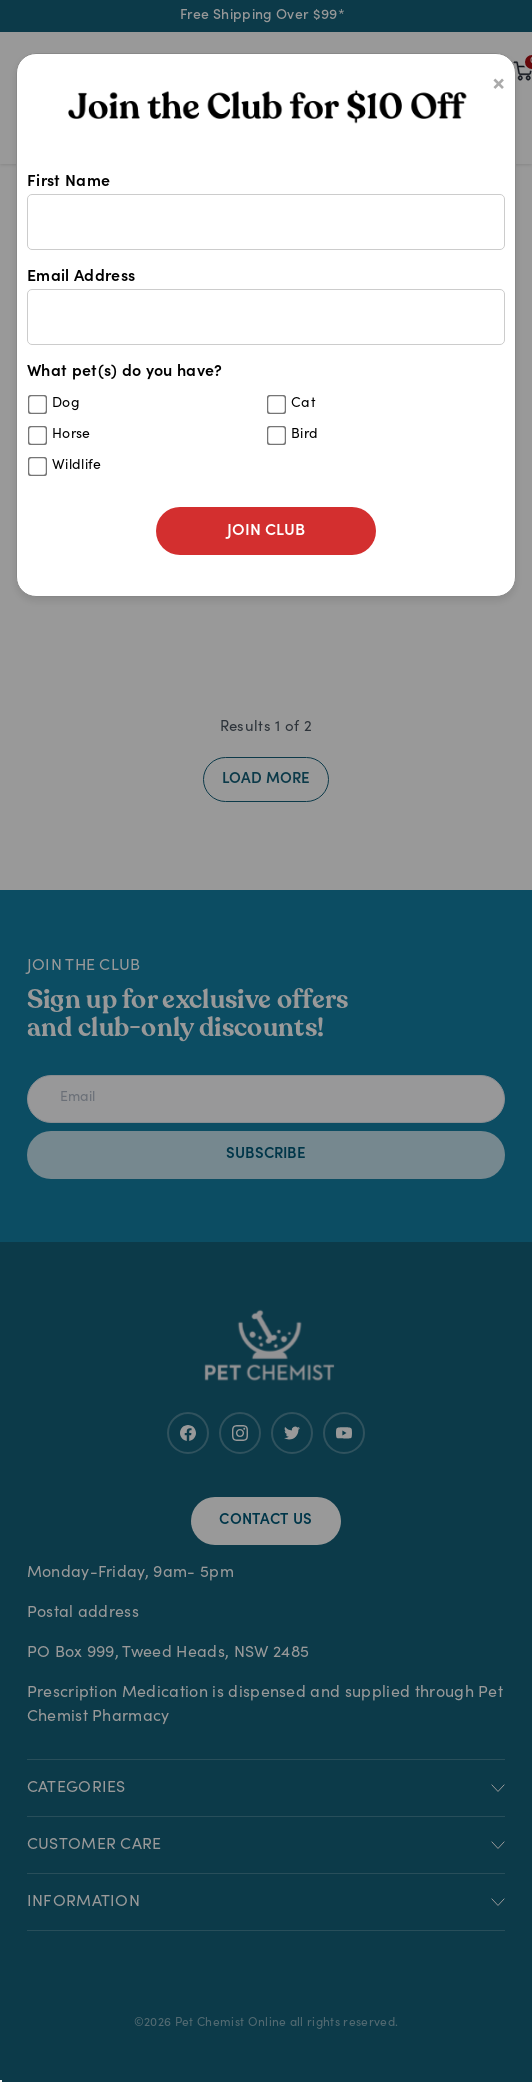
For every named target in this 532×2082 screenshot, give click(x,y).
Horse (71, 435)
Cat (303, 404)
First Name (266, 212)
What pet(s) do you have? (266, 425)
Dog (66, 404)
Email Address (266, 307)
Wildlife (77, 466)
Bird (304, 435)
